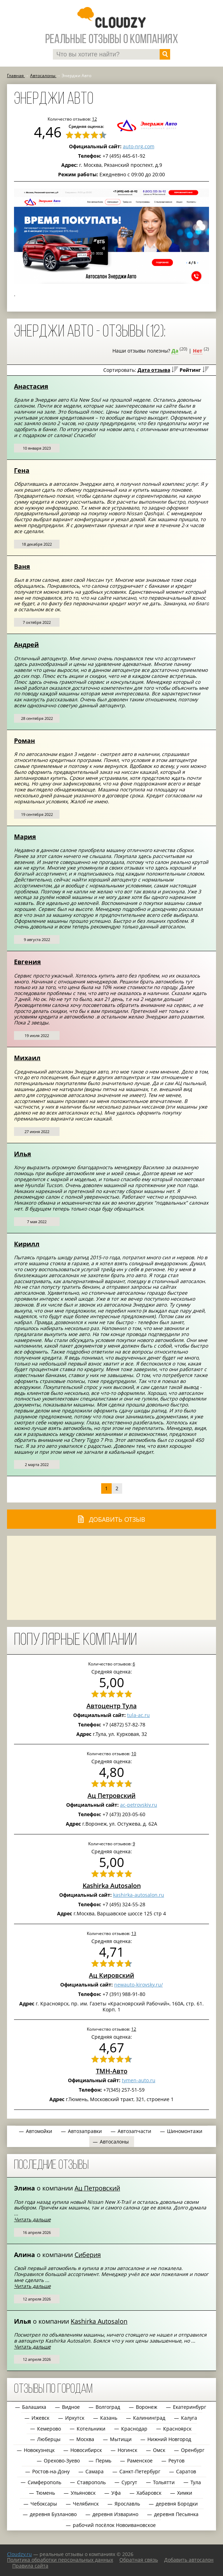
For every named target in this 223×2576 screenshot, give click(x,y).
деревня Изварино (115, 2514)
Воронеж (146, 2407)
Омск (159, 2450)
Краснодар (134, 2428)
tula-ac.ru (138, 1715)
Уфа (116, 2492)
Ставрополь (91, 2482)
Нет (197, 350)
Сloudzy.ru (19, 2554)
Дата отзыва (154, 370)
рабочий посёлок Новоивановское (114, 2525)
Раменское (140, 2460)
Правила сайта (30, 2565)
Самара (94, 2471)
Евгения (27, 962)
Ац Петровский (111, 1795)
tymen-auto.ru (138, 2080)
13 (133, 1933)
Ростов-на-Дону (51, 2471)
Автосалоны (114, 2141)
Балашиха (34, 2407)
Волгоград (108, 2407)
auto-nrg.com (138, 146)
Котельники (91, 2428)
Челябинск (86, 2503)
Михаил (27, 1058)
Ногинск (127, 2450)
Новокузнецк (39, 2450)
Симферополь (44, 2482)
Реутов (176, 2460)
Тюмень (45, 2492)
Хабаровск (149, 2492)
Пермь (103, 2460)
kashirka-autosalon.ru (138, 1895)
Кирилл (27, 1244)
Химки (184, 2492)
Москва (85, 2439)
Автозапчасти (134, 2131)
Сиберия (88, 2254)
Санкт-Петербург (139, 2471)
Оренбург (192, 2450)
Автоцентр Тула (111, 1706)
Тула (195, 2482)
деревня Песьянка (176, 2514)
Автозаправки (85, 2131)
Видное (71, 2407)
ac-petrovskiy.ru (138, 1804)
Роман (24, 740)
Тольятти (164, 2482)
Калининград (149, 2417)
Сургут (129, 2482)
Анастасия (31, 386)
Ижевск (40, 2417)
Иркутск (74, 2417)
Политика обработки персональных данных (60, 2559)
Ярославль (127, 2503)
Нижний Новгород (169, 2439)
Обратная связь (138, 2559)
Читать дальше (32, 2219)
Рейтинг (190, 370)
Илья (22, 1154)
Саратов (186, 2471)
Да (175, 350)
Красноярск (177, 2428)
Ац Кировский (111, 1975)
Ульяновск (83, 2492)
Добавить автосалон (189, 2559)
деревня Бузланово (53, 2514)
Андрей (26, 644)
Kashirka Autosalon (112, 1885)
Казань (108, 2417)
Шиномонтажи (184, 2131)
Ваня (22, 566)
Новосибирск (86, 2450)
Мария (25, 836)
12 (133, 2029)
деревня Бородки (177, 2503)
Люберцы (49, 2439)
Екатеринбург (189, 2407)
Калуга (189, 2417)
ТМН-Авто (111, 2071)
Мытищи (121, 2439)
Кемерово (49, 2428)
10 (133, 1753)
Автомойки (39, 2131)
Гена (21, 470)
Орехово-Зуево (62, 2460)
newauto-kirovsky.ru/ (138, 1984)
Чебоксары (43, 2503)
